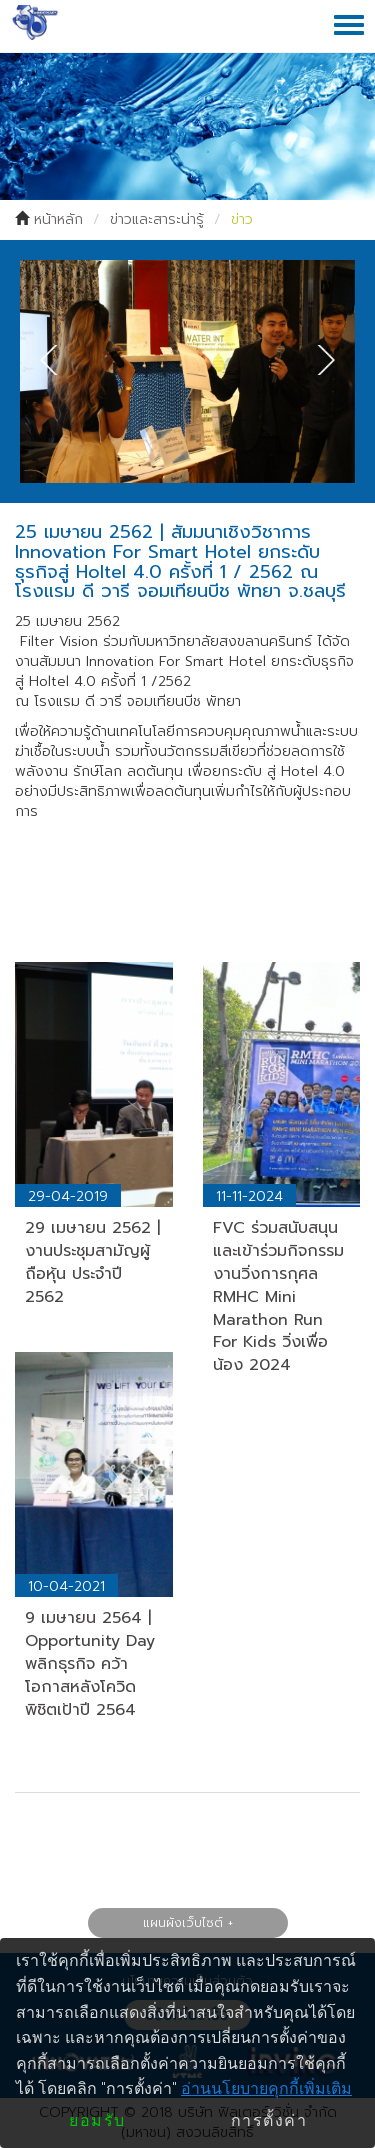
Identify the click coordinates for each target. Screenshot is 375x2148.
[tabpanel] (187, 371)
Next (320, 360)
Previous (55, 360)
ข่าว (242, 219)
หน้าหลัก (58, 219)
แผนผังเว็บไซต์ (183, 1923)
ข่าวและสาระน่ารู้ (157, 219)
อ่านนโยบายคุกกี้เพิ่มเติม (266, 2088)
